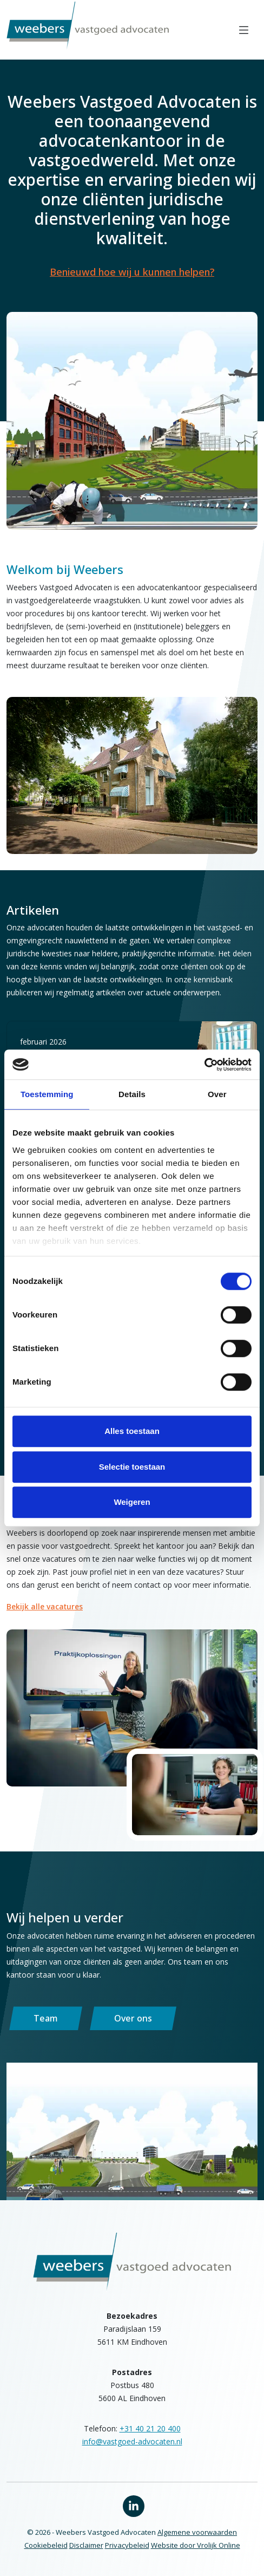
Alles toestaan (132, 1431)
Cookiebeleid (46, 2545)
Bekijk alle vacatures (44, 1606)
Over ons (133, 2018)
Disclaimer (86, 2545)
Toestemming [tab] (47, 1094)
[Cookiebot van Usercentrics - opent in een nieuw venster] (204, 1065)
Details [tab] (132, 1094)
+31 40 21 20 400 (150, 2428)
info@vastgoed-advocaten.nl (132, 2441)
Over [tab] (217, 1094)
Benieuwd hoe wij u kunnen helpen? (132, 271)
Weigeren (132, 1502)
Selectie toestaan (132, 1466)
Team (46, 2018)
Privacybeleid (127, 2545)
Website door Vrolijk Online (195, 2545)
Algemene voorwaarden (197, 2532)
